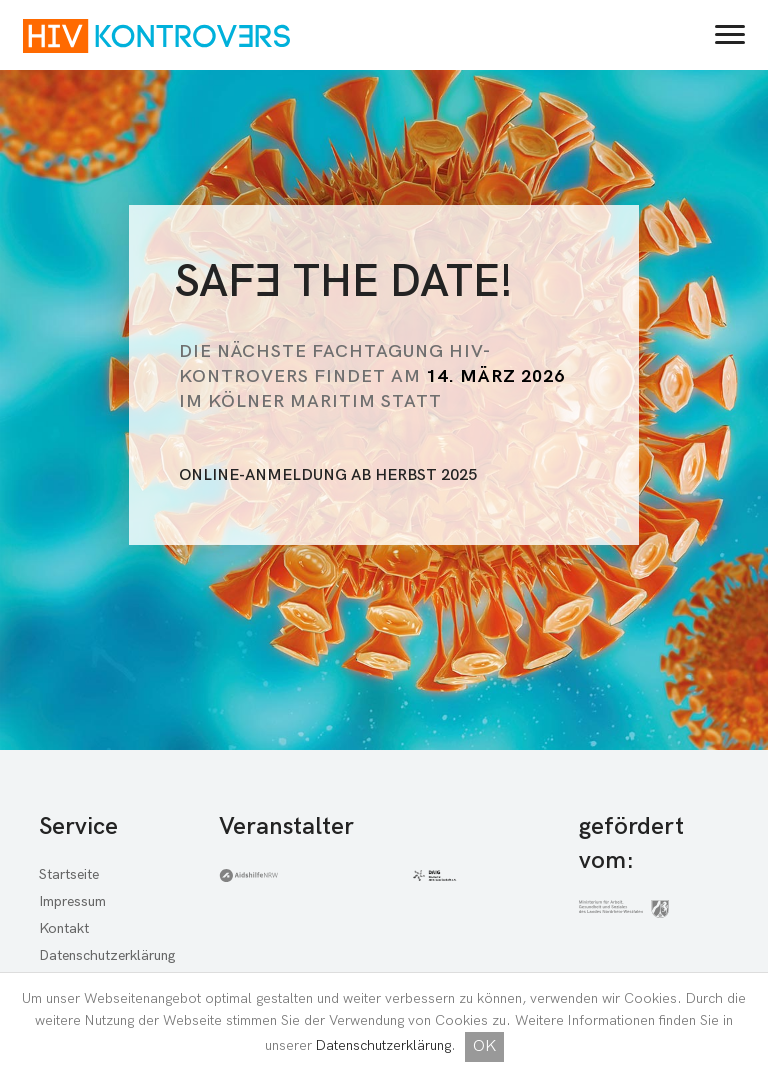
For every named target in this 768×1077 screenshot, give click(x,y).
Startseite (69, 874)
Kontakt (64, 928)
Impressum (72, 901)
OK (484, 1046)
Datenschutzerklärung (383, 1045)
